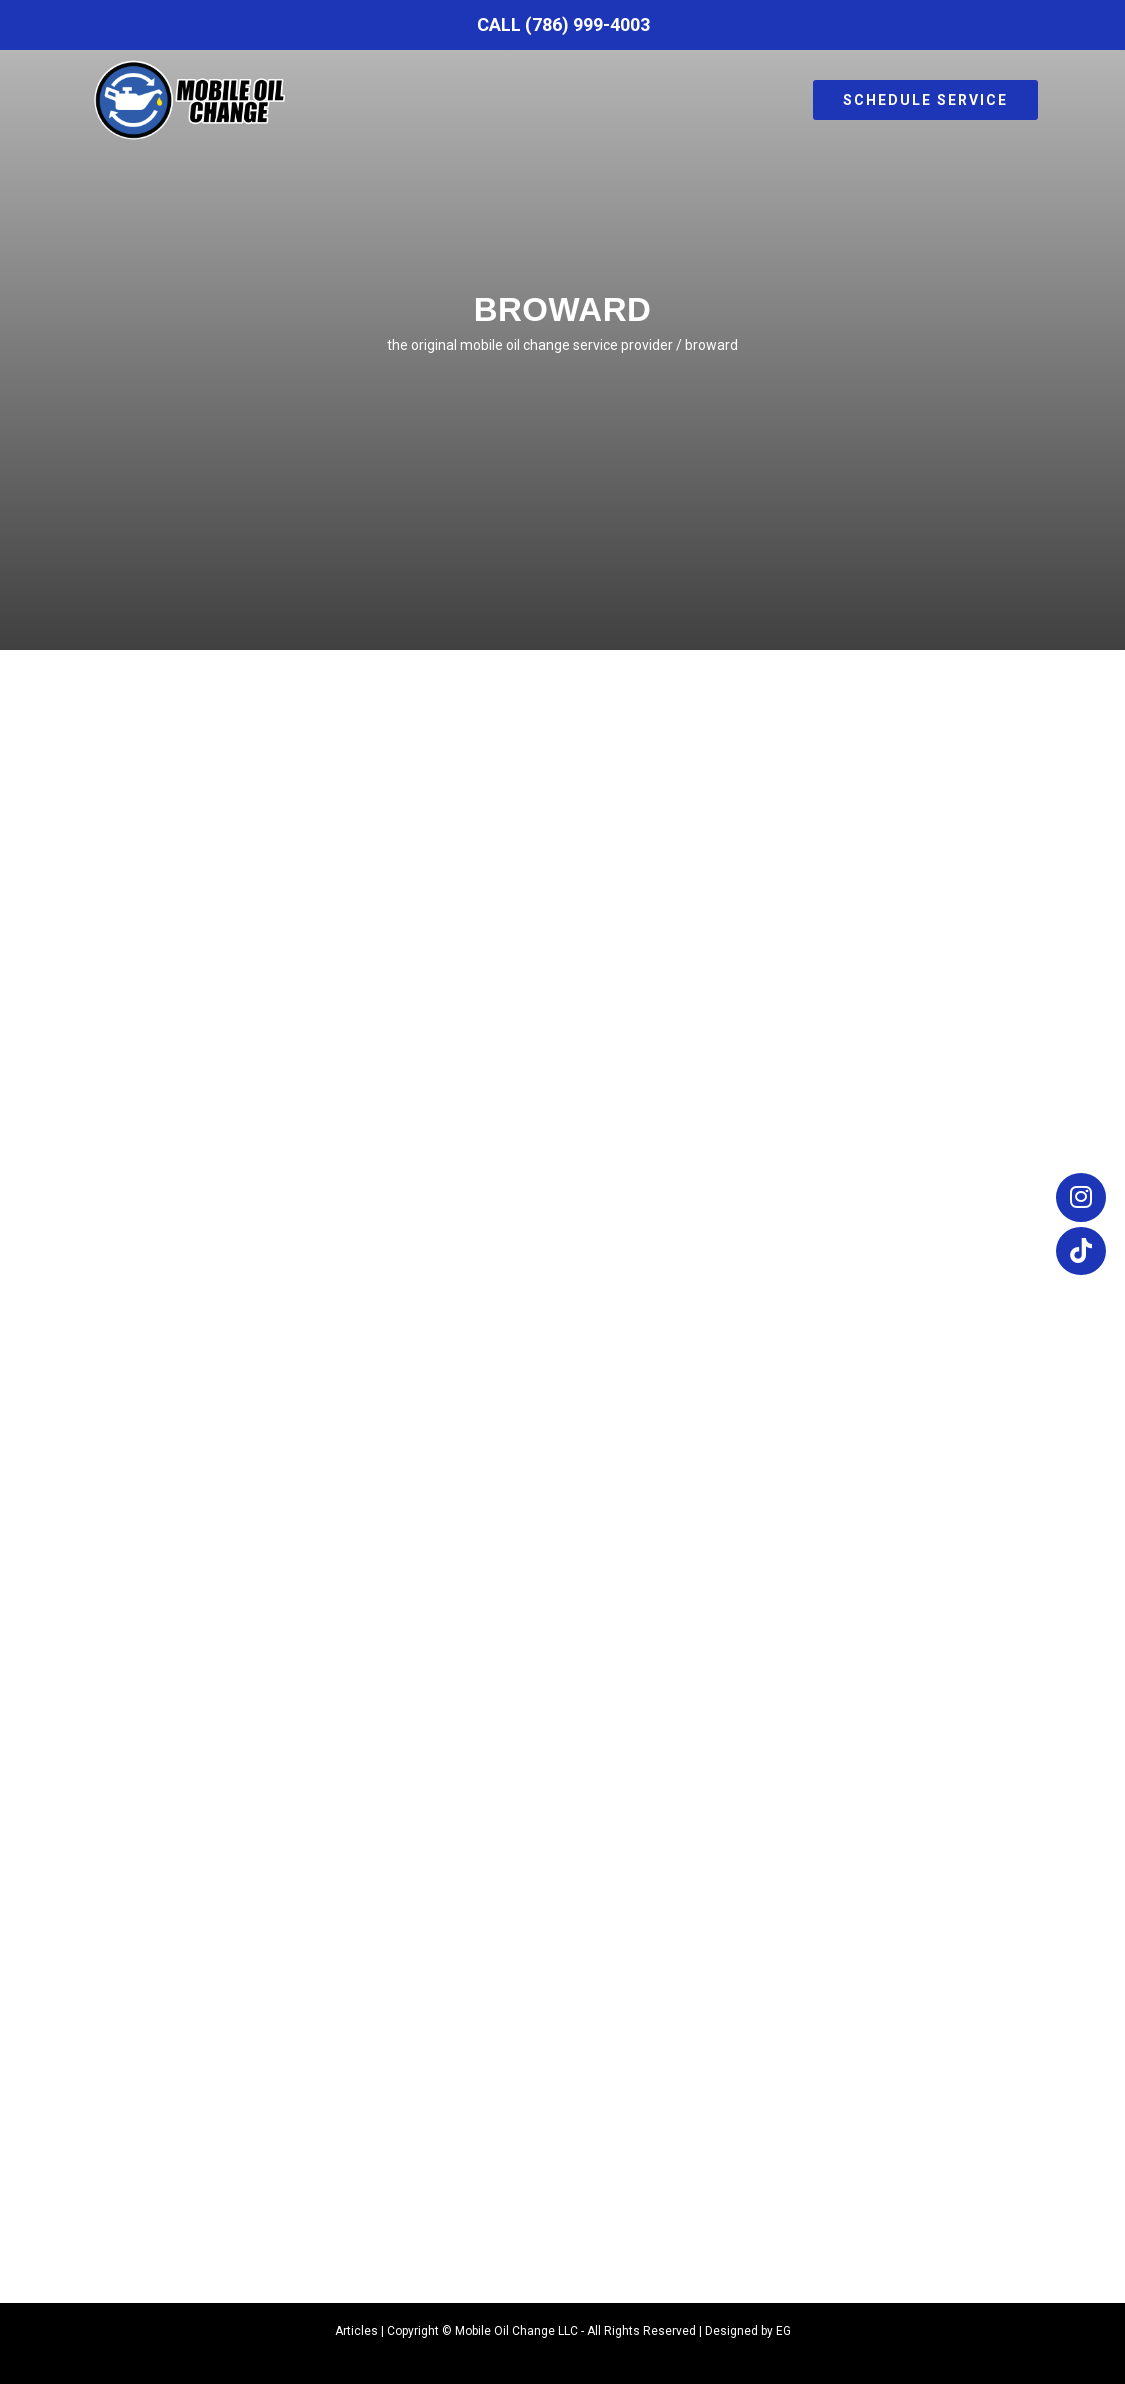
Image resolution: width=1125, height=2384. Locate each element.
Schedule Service (925, 100)
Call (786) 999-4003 (563, 24)
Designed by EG (748, 2331)
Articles (356, 2331)
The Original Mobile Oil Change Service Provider (530, 345)
